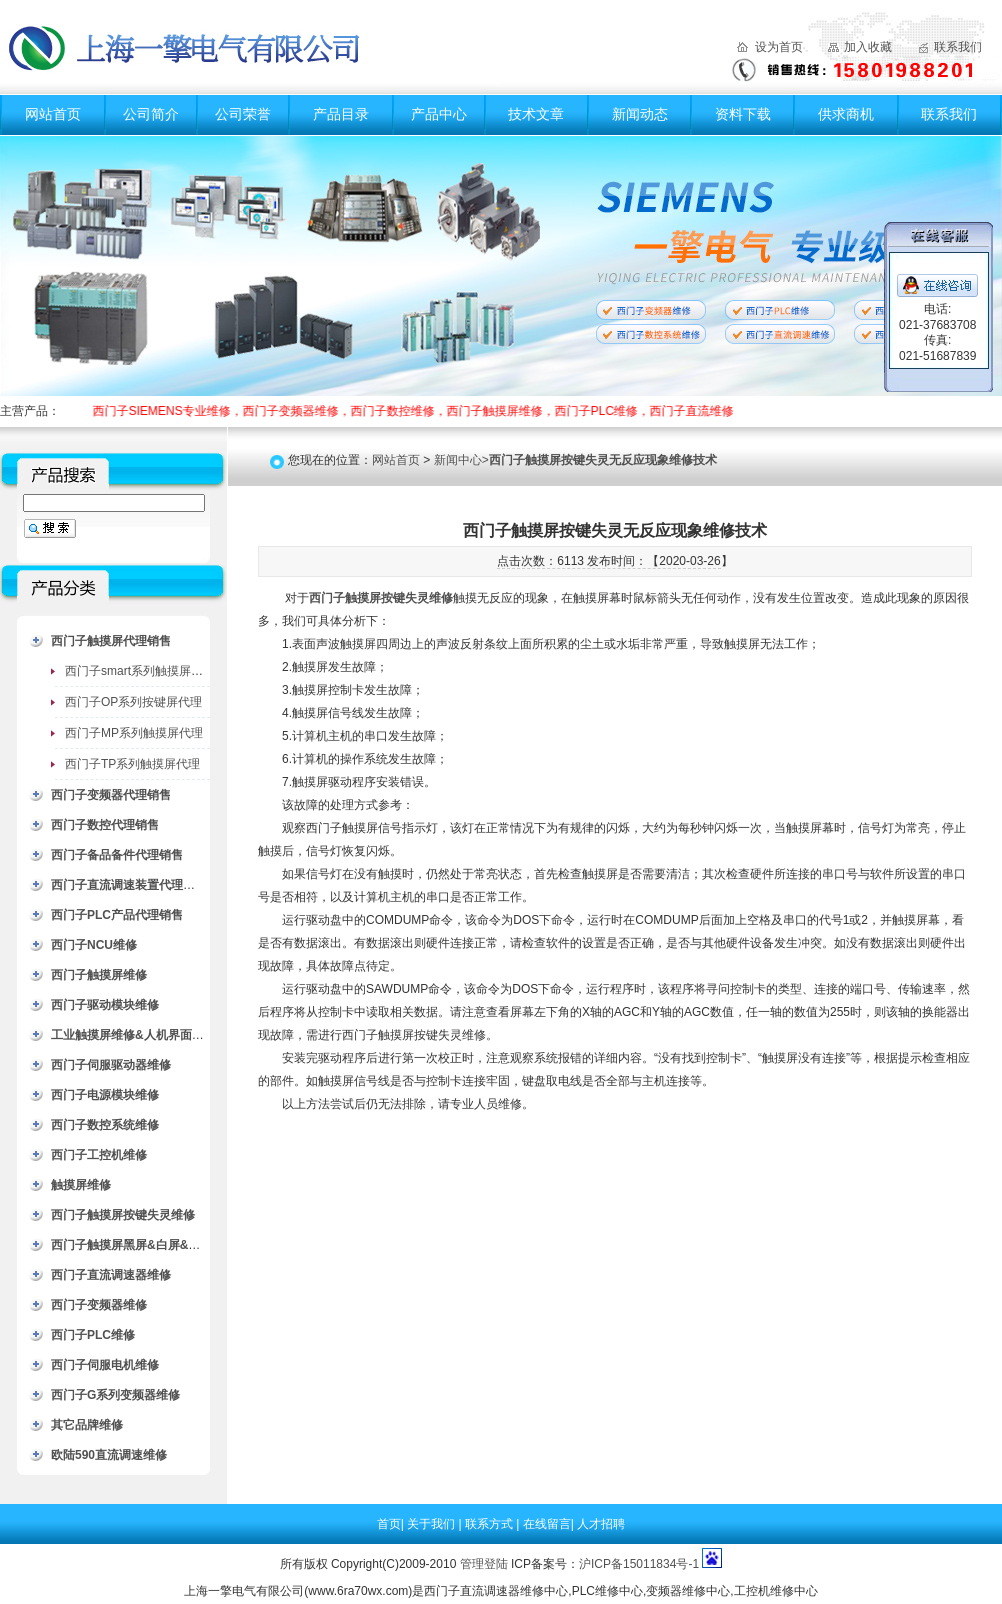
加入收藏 (868, 47)
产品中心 (439, 114)
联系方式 (490, 1524)
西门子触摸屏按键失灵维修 (381, 598)
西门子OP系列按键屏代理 (133, 702)
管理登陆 (484, 1564)
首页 (389, 1524)
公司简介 (151, 114)
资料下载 (743, 114)
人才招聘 (601, 1524)
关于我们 (432, 1524)
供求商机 (846, 114)
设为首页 (779, 47)
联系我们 (958, 47)
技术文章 (536, 114)
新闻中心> (575, 460)
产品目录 (341, 114)
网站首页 (53, 114)
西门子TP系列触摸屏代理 (132, 764)
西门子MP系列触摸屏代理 (134, 733)
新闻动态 (640, 114)
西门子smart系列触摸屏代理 (140, 671)
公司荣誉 (243, 114)
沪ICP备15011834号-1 (639, 1564)
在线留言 (547, 1524)
